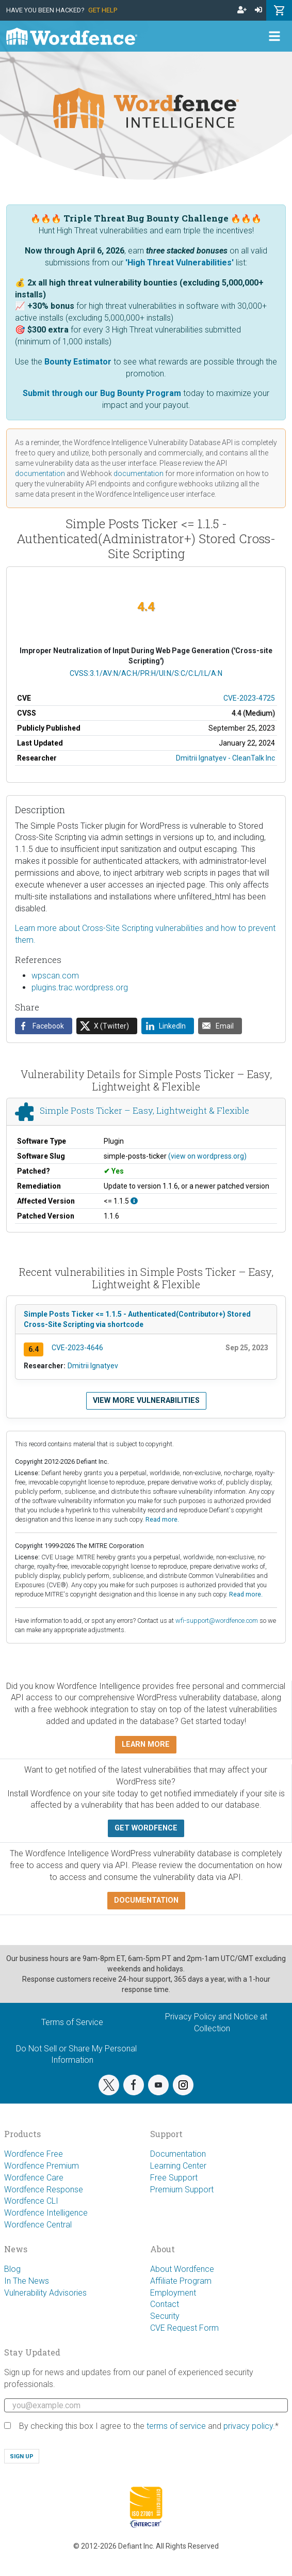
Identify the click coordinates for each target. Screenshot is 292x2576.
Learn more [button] (146, 1744)
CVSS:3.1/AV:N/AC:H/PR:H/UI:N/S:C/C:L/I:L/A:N (146, 673)
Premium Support (182, 2189)
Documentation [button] (146, 1900)
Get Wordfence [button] (146, 1828)
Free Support (174, 2178)
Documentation (178, 2154)
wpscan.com (55, 976)
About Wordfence (182, 2269)
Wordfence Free (33, 2154)
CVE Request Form (184, 2328)
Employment (173, 2293)
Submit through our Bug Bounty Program (102, 393)
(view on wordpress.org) (207, 1156)
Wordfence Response (43, 2189)
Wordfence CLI (31, 2201)
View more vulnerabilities (146, 1400)
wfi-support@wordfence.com (216, 1620)
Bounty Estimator (77, 362)
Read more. (162, 1519)
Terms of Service (72, 2022)
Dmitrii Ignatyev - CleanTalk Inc (225, 758)
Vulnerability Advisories (45, 2293)
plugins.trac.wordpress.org (79, 987)
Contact (164, 2304)
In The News (26, 2281)
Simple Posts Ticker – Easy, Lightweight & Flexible (144, 1110)
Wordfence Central (38, 2225)
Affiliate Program (181, 2281)
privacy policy (248, 2426)
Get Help (102, 10)
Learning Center (178, 2166)
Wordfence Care (33, 2178)
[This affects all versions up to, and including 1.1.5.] (134, 1201)
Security (165, 2316)
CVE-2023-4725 (249, 698)
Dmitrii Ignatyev (93, 1366)
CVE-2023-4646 (77, 1348)
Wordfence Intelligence (46, 2213)
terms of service (176, 2426)
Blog (12, 2269)
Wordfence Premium (41, 2166)
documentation (40, 473)
